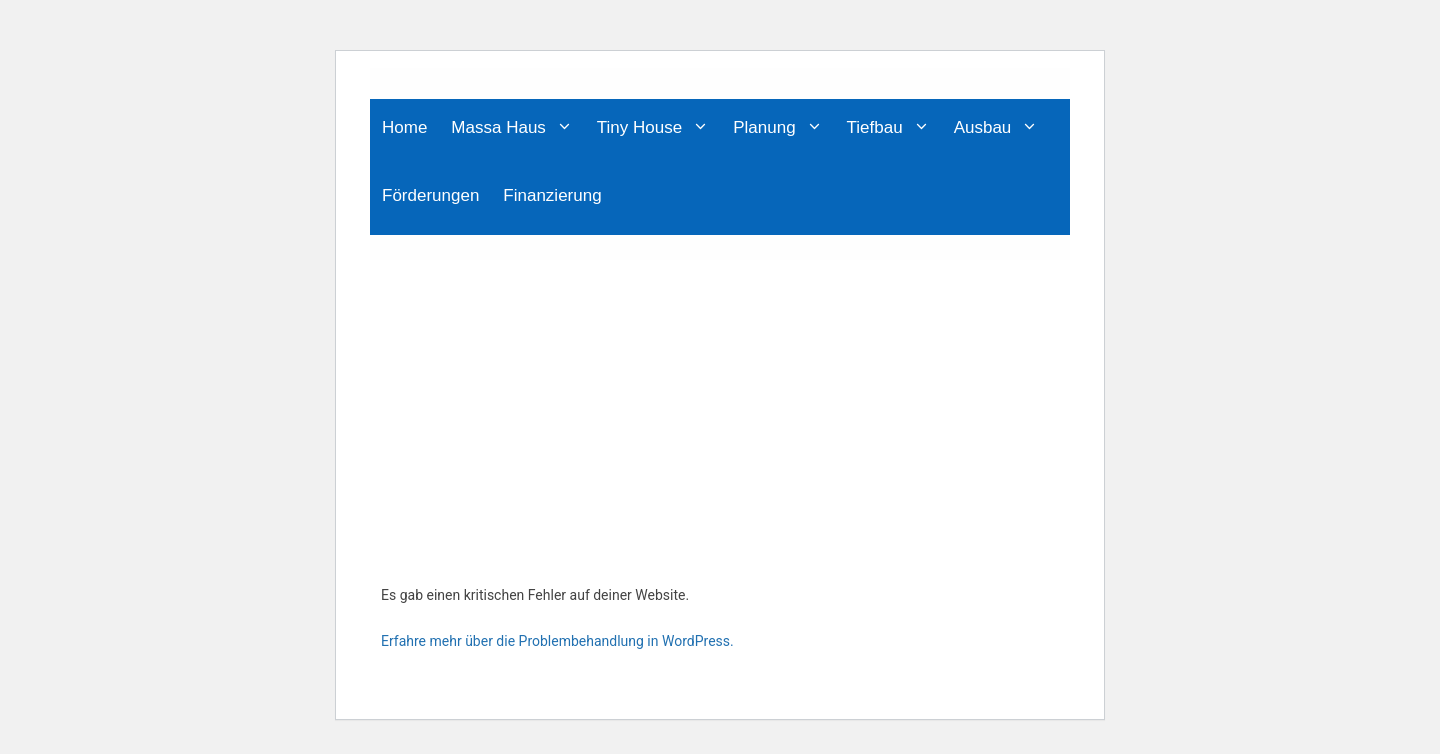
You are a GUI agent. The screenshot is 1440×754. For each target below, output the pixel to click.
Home (404, 127)
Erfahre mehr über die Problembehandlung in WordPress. (557, 641)
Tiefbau (894, 128)
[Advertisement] (720, 410)
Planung (783, 128)
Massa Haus (517, 128)
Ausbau (1002, 128)
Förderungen (430, 195)
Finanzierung (552, 195)
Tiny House (659, 128)
